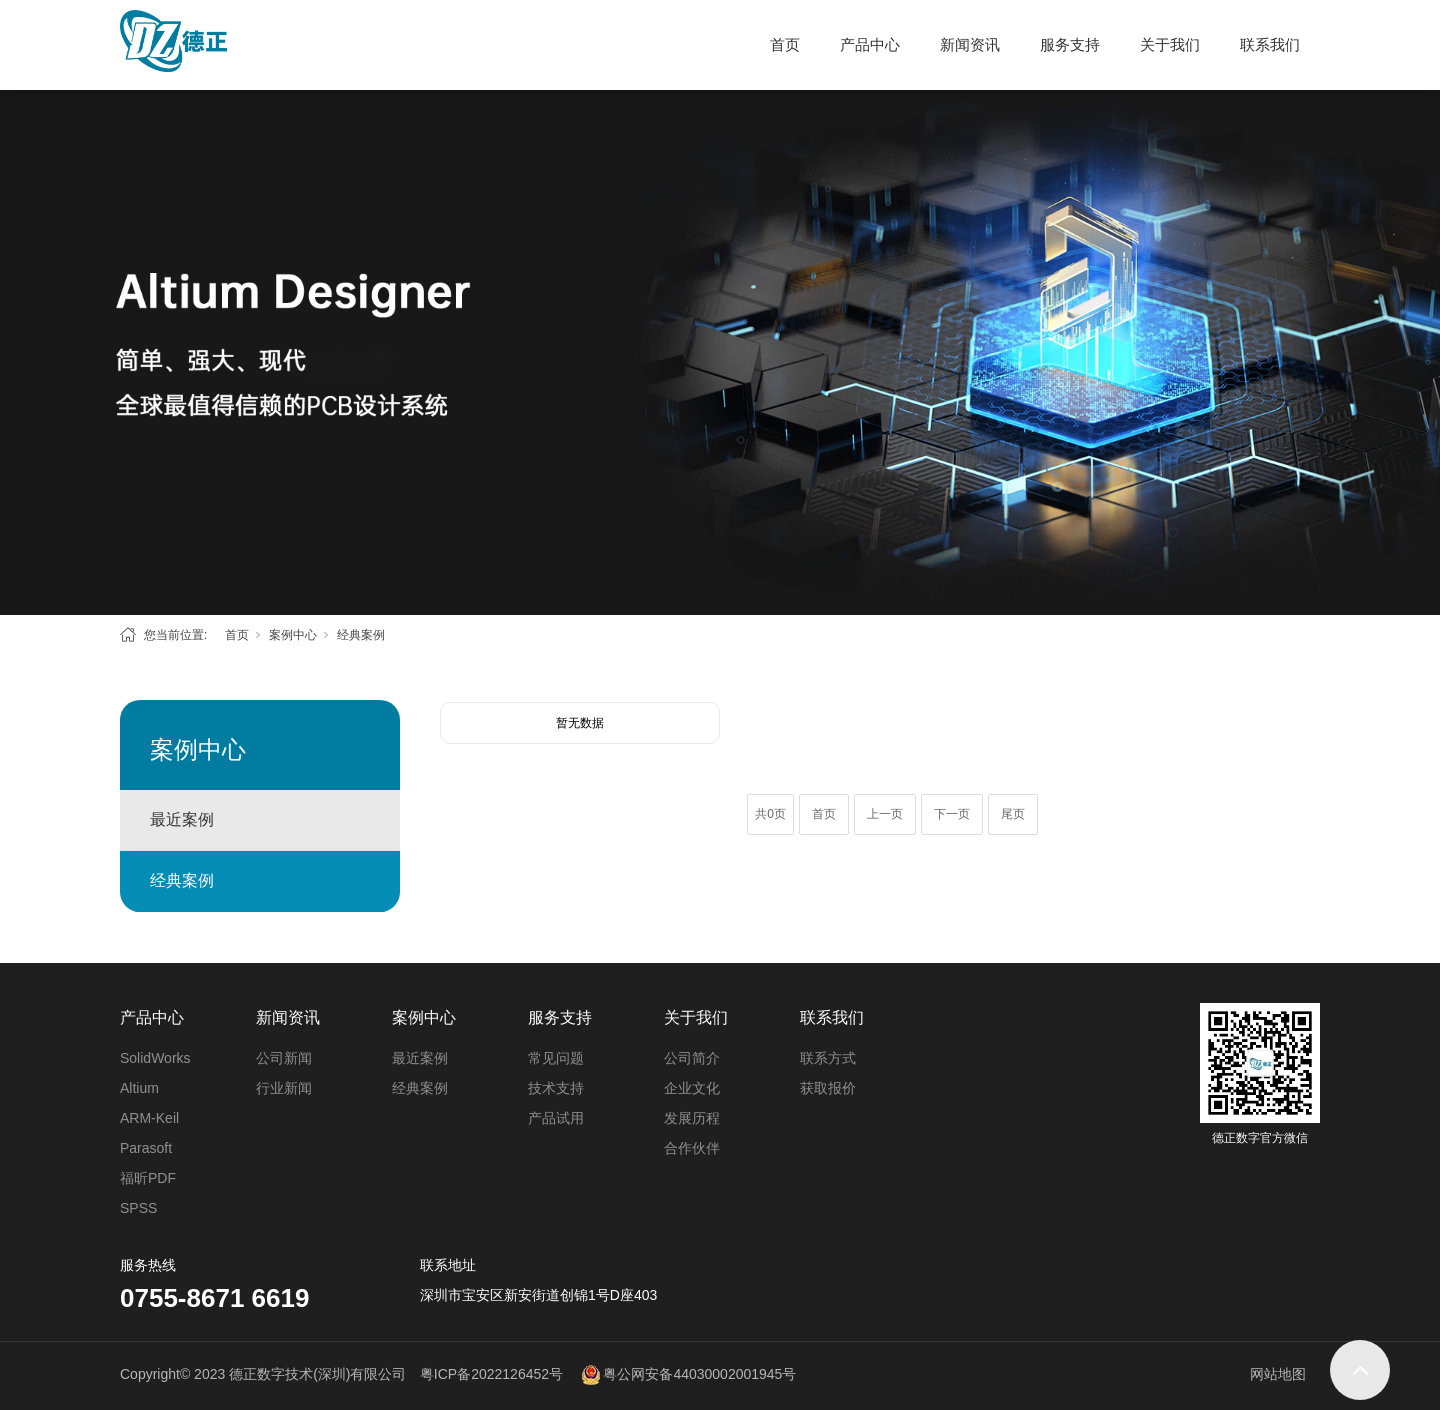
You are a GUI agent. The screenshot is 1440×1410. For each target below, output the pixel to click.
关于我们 (1170, 44)
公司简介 (692, 1058)
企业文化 (692, 1088)
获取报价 (828, 1088)
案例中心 (293, 635)
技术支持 (556, 1088)
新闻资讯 (970, 44)
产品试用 (556, 1118)
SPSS (138, 1208)
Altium (139, 1088)
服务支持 (1070, 44)
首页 (785, 44)
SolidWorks (155, 1058)
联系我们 (1270, 44)
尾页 (1013, 814)
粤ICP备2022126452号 (491, 1374)
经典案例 (361, 635)
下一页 (952, 814)
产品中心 (870, 44)
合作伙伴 (692, 1148)
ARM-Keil (149, 1118)
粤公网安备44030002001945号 (699, 1374)
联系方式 (828, 1058)
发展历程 (692, 1118)
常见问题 (556, 1058)
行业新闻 (284, 1088)
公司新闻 (284, 1058)
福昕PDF (148, 1178)
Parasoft (146, 1148)
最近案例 (182, 819)
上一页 (885, 814)
